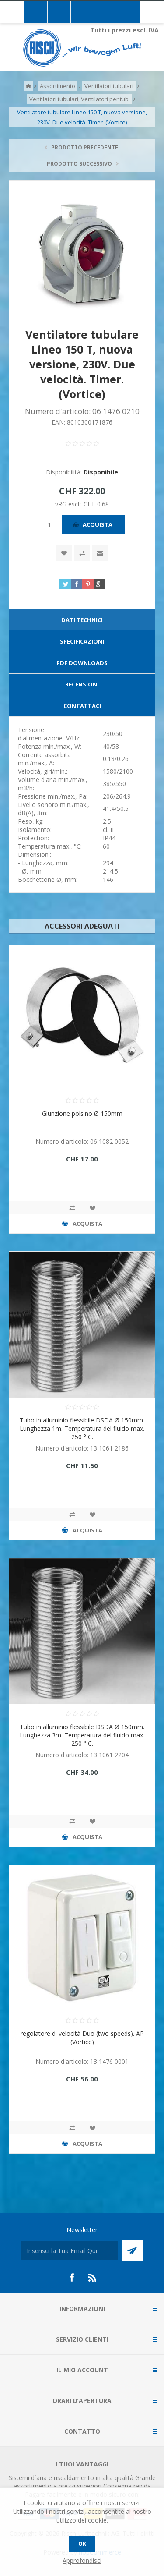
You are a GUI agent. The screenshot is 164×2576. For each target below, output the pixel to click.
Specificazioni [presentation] (82, 641)
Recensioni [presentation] (82, 684)
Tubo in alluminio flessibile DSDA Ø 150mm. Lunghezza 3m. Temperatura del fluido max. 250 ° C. (82, 1735)
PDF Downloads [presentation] (82, 663)
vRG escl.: (69, 504)
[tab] (82, 620)
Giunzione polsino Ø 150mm (82, 1113)
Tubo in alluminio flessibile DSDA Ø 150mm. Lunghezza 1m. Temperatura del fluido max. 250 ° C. (82, 1428)
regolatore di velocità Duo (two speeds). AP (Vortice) (82, 2037)
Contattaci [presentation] (82, 706)
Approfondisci (82, 2560)
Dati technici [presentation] (82, 620)
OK (82, 2544)
